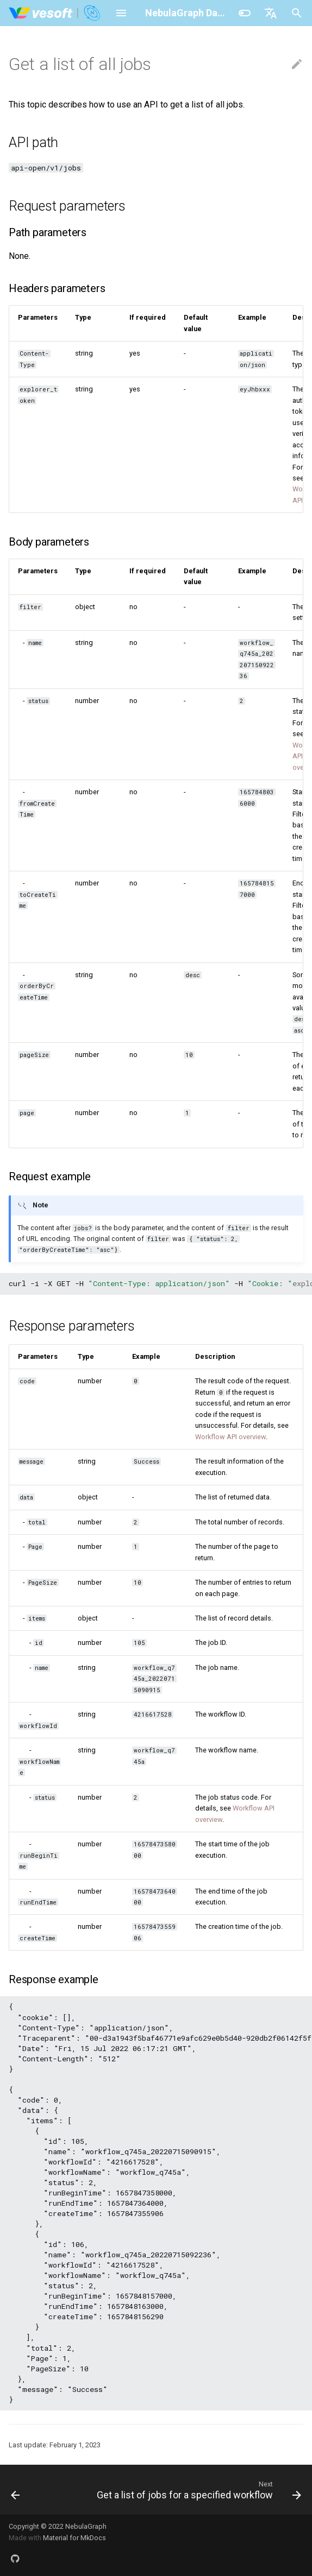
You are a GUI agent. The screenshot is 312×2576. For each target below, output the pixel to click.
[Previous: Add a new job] (15, 2489)
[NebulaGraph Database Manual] (55, 13)
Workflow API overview (230, 1437)
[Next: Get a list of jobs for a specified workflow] (197, 2489)
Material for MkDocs (74, 2538)
